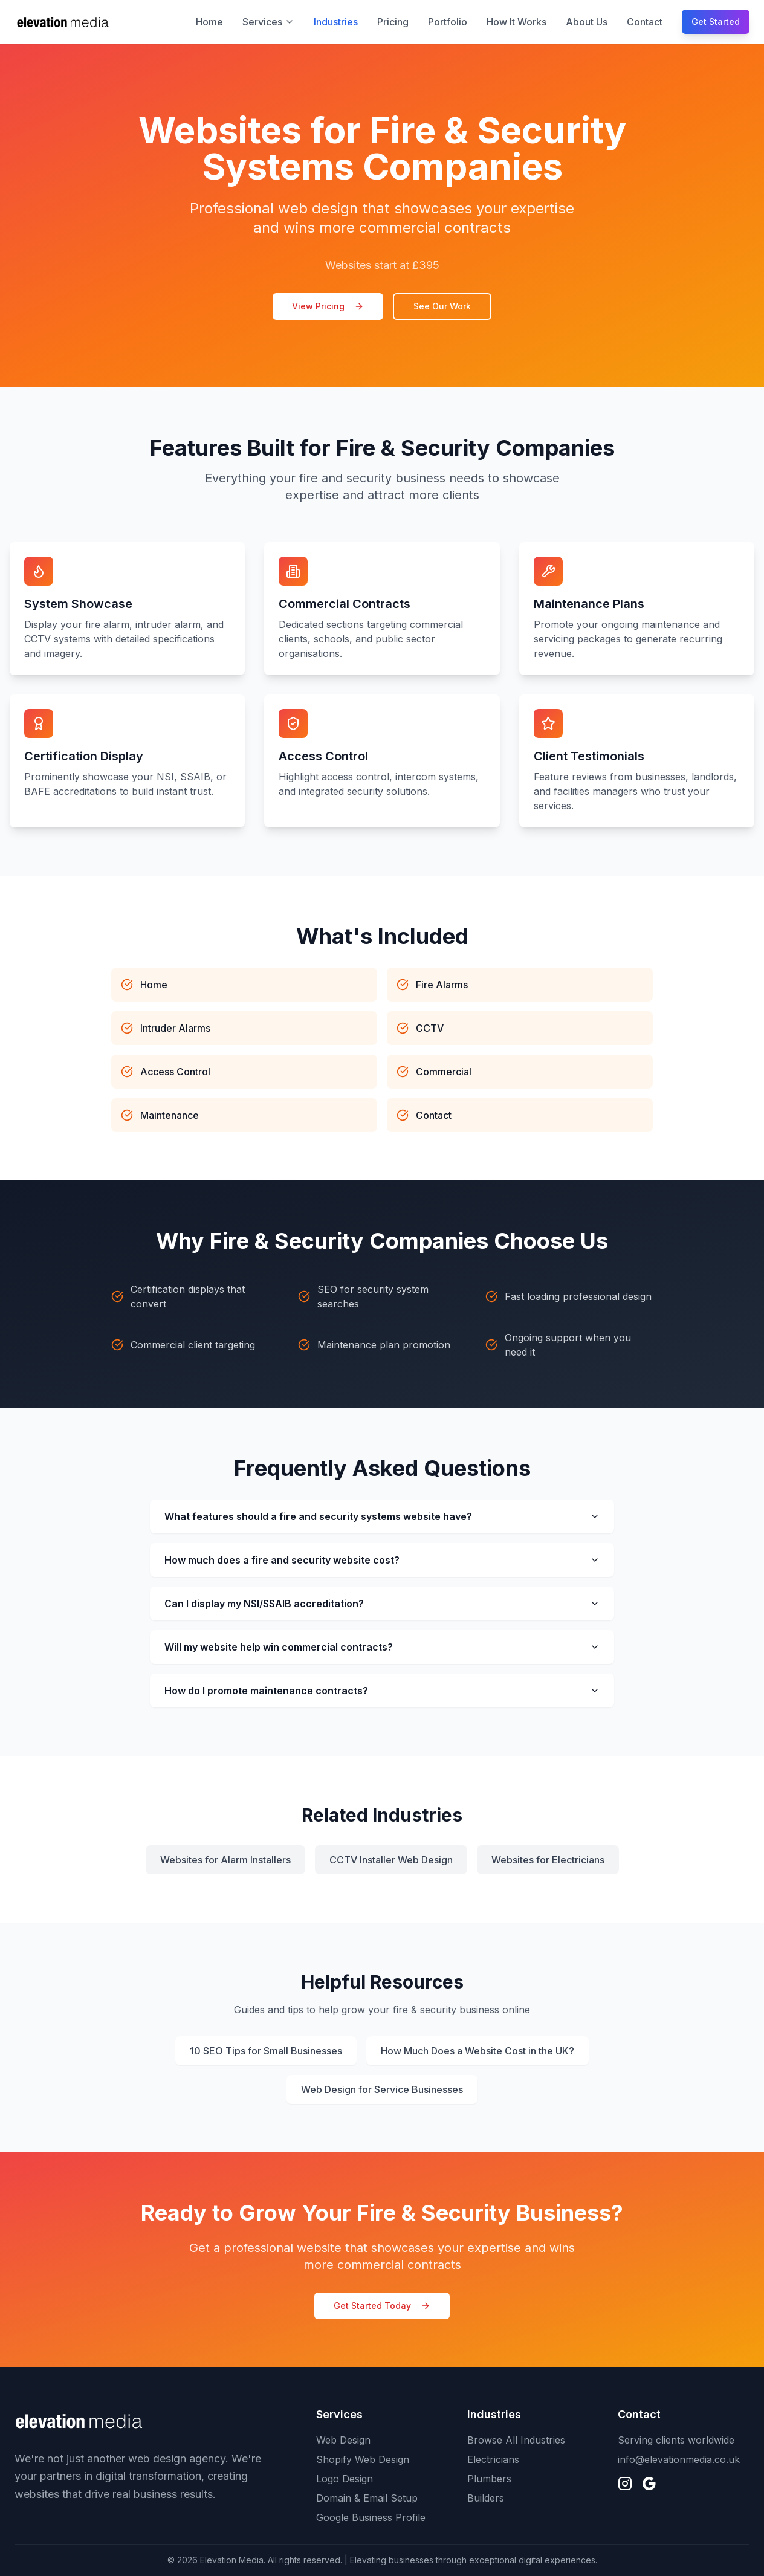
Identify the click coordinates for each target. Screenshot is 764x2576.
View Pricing (328, 306)
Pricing (393, 22)
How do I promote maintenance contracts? (382, 1690)
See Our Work (442, 306)
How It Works (516, 22)
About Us (586, 22)
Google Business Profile (371, 2517)
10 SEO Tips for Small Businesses (266, 2051)
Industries (336, 22)
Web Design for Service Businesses (382, 2089)
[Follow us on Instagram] (625, 2483)
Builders (485, 2498)
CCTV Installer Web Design (391, 1860)
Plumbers (489, 2479)
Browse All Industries (516, 2440)
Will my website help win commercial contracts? (382, 1647)
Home (209, 22)
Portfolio (447, 22)
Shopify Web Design (362, 2459)
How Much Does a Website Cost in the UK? (477, 2051)
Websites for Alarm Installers (225, 1860)
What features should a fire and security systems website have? (382, 1516)
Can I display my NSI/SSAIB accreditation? (382, 1603)
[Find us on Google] (649, 2483)
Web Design (343, 2440)
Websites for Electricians (547, 1860)
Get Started (715, 21)
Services (268, 22)
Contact (644, 22)
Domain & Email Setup (367, 2498)
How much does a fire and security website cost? (382, 1560)
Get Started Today (382, 2305)
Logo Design (344, 2479)
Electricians (493, 2459)
